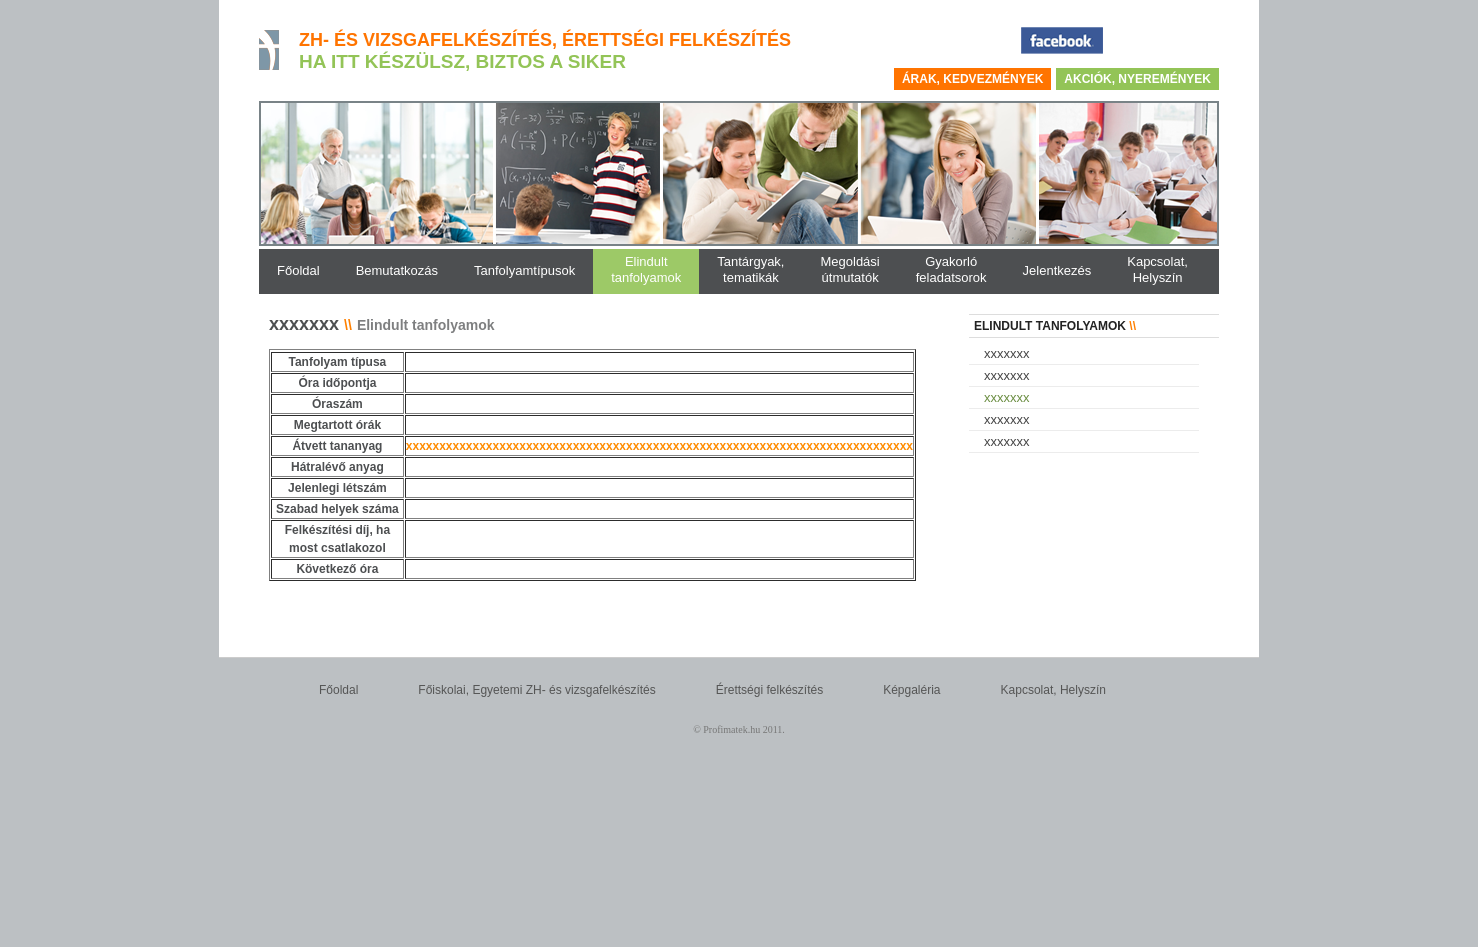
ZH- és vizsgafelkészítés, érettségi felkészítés (545, 40)
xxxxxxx (1007, 353)
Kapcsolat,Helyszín (1157, 269)
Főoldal (338, 690)
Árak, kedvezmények (972, 79)
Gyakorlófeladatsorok (951, 269)
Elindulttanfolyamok (646, 269)
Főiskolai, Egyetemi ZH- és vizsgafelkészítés (536, 690)
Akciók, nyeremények (1137, 79)
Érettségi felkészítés (769, 690)
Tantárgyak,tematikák (750, 269)
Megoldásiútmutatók (849, 269)
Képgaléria (911, 690)
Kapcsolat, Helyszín (1053, 690)
